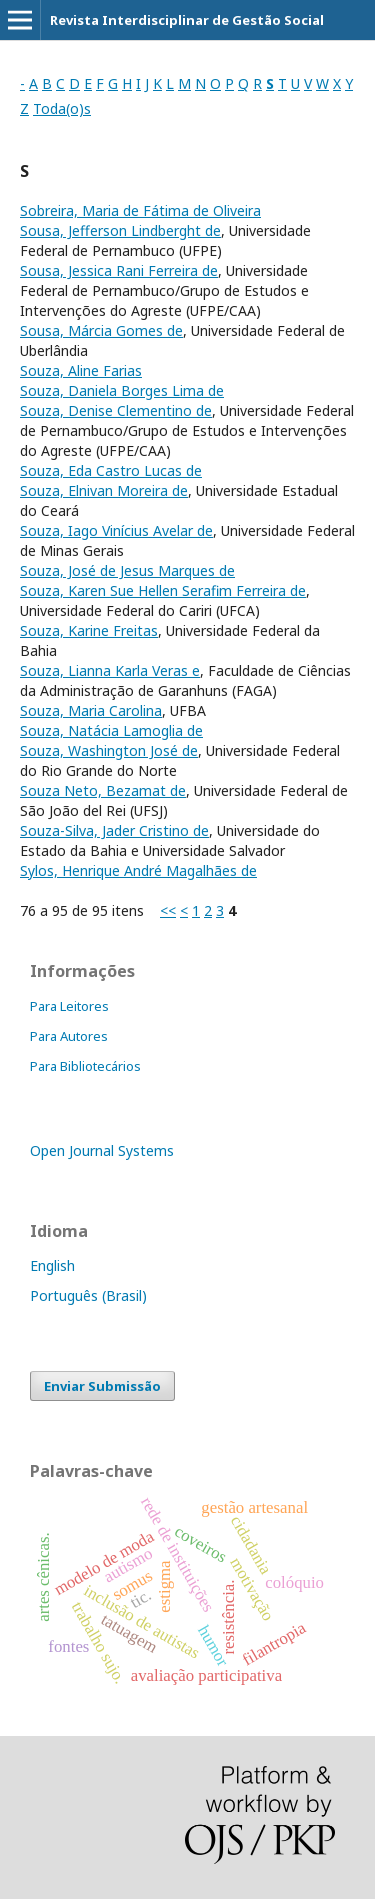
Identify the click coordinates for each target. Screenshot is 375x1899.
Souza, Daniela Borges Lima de (122, 390)
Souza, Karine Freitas (89, 630)
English (52, 1265)
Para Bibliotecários (85, 1066)
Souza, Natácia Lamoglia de (111, 730)
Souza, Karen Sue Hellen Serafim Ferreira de (163, 590)
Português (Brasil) (88, 1295)
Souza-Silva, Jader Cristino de (114, 830)
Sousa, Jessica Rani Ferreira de (119, 270)
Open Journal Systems (102, 1150)
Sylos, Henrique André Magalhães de (138, 870)
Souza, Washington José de (109, 750)
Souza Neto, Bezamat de (103, 790)
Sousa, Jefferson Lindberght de (120, 230)
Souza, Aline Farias (81, 370)
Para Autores (69, 1036)
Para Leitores (69, 1006)
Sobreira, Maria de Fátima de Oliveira (140, 210)
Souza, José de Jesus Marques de (127, 570)
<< (168, 910)
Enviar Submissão (102, 1386)
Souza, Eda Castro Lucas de (111, 470)
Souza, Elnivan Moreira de (104, 490)
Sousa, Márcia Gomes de (101, 330)
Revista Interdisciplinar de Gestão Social (187, 20)
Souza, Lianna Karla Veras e (110, 670)
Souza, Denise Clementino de (116, 410)
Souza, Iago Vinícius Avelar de (116, 530)
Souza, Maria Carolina (91, 710)
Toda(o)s (62, 108)
